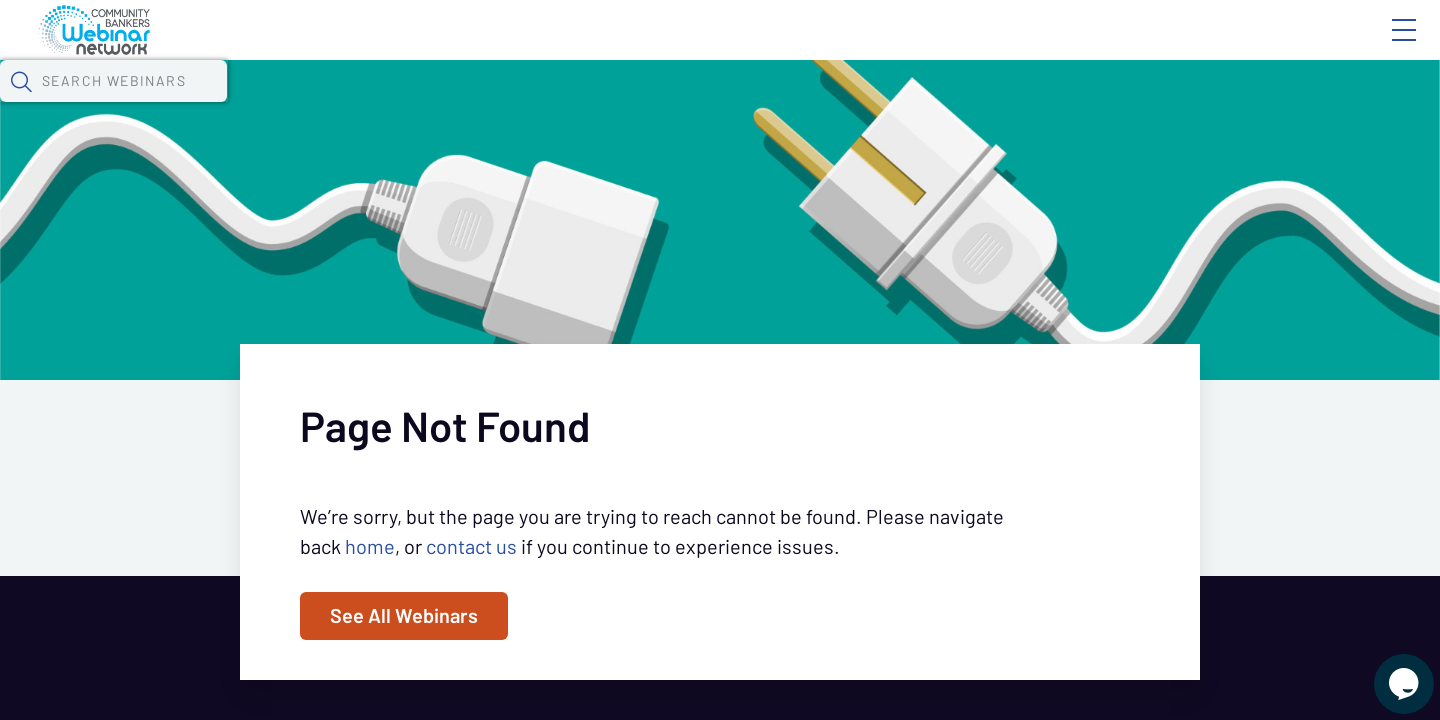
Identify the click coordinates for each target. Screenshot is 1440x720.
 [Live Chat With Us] (1386, 670)
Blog (1119, 47)
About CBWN (1243, 47)
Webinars (355, 105)
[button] (1047, 103)
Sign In (1381, 47)
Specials (702, 105)
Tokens (566, 105)
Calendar (466, 105)
